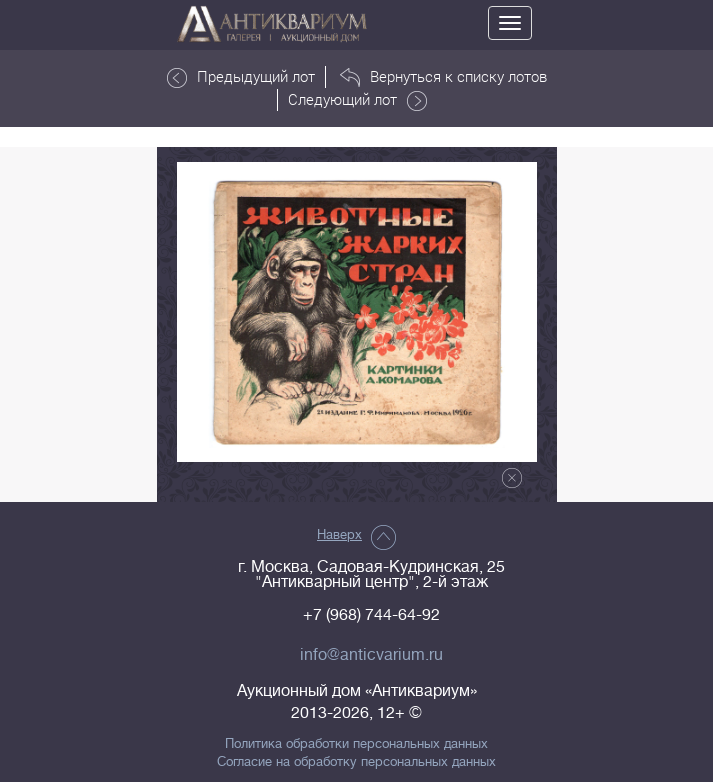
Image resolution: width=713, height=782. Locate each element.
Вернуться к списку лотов (443, 77)
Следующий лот (357, 100)
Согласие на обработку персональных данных (356, 762)
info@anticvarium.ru (371, 655)
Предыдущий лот (241, 77)
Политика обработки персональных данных (356, 744)
